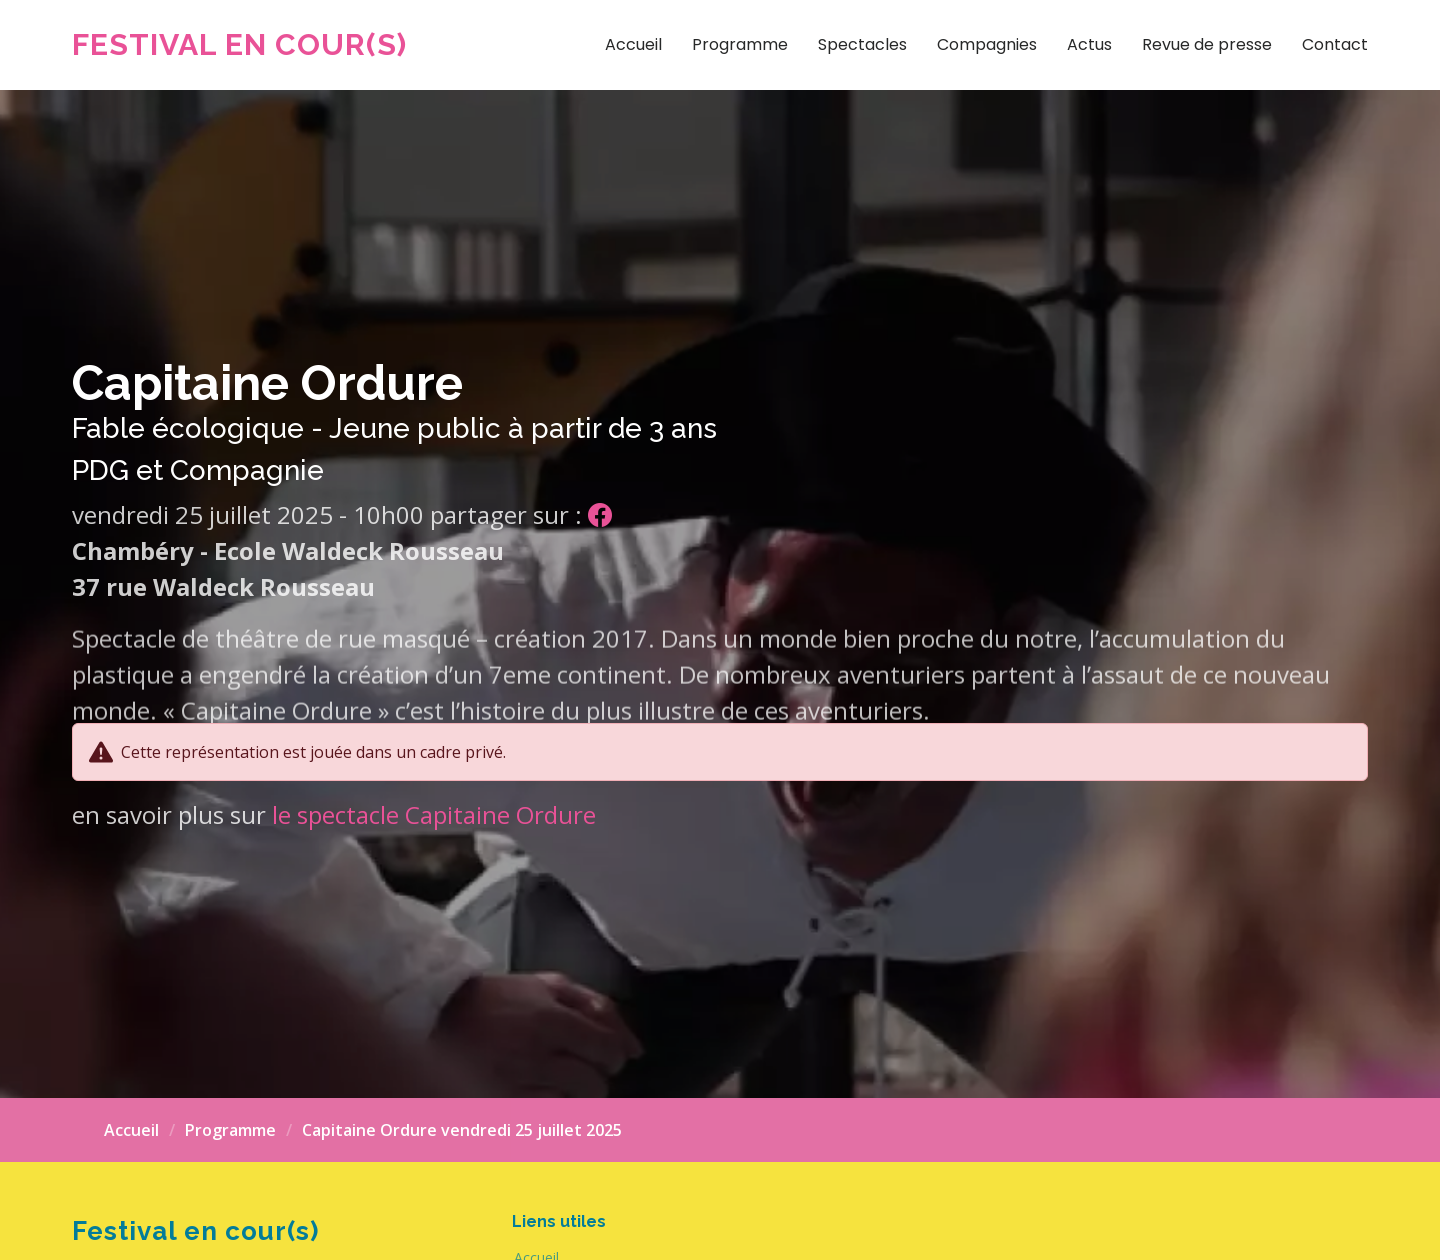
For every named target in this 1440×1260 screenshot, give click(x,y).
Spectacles (862, 44)
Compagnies (987, 44)
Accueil (633, 44)
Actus (1089, 44)
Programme (740, 44)
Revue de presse (1207, 44)
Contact (1335, 44)
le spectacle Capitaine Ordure (434, 814)
